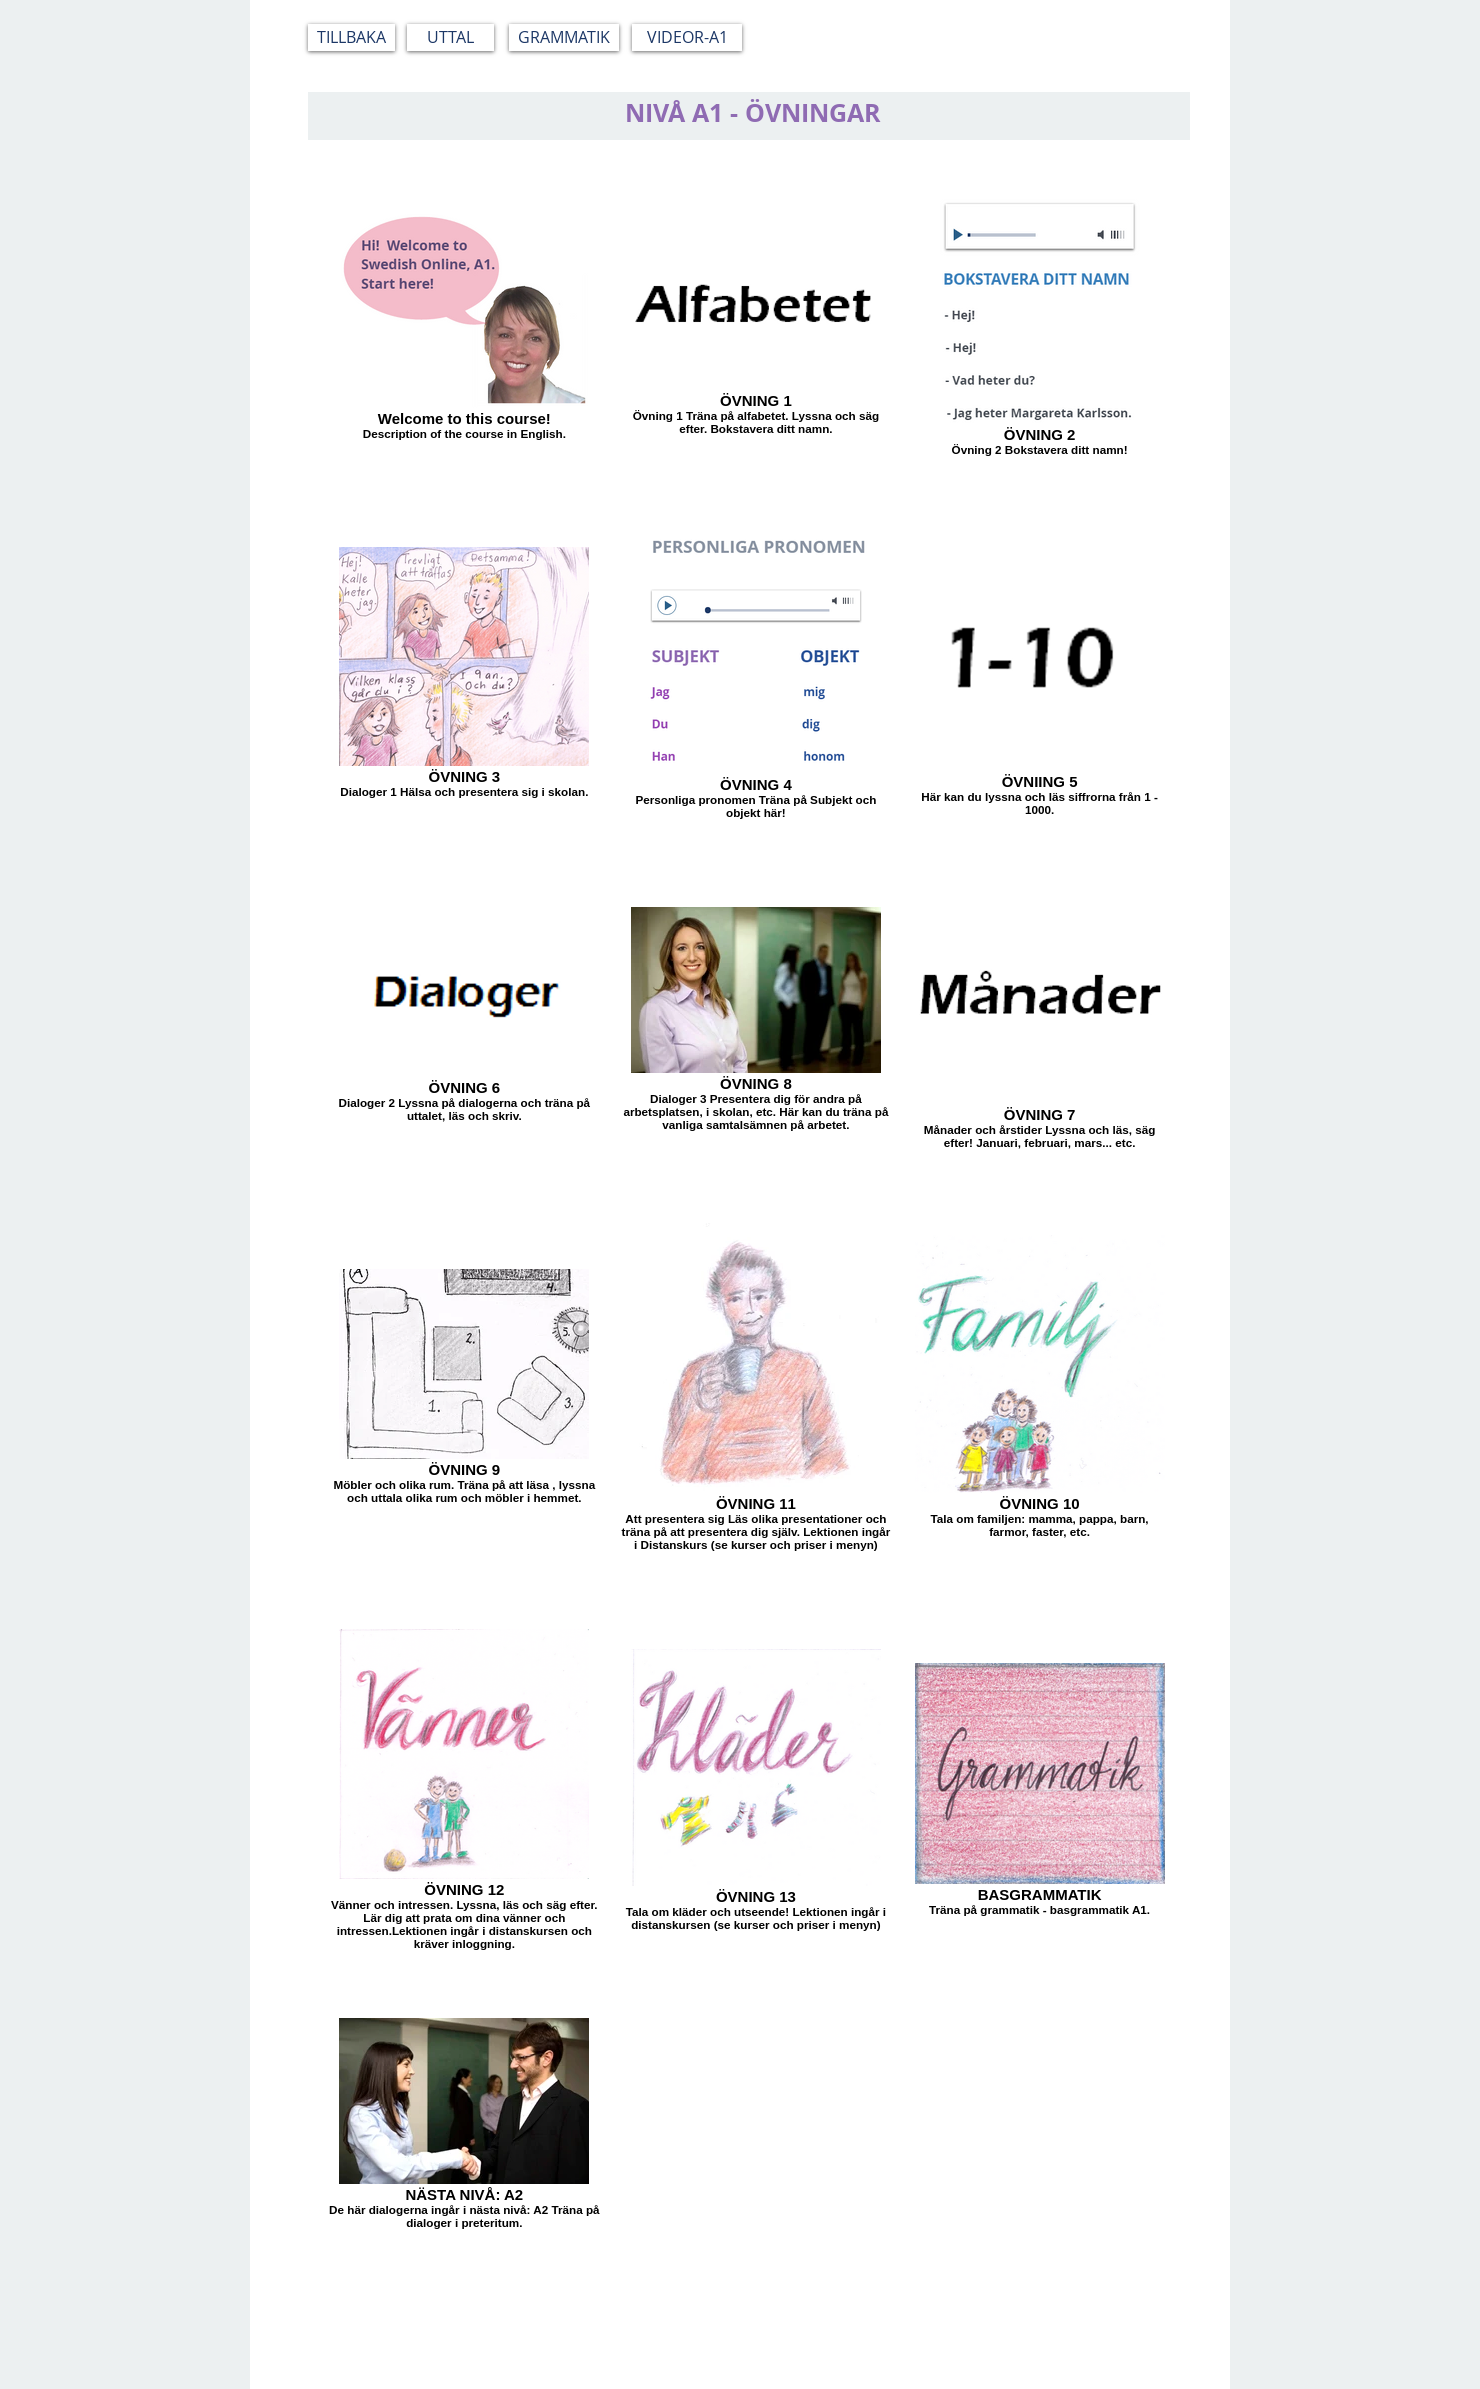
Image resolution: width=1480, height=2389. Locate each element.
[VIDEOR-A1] (687, 37)
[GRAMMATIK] (564, 37)
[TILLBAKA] (351, 37)
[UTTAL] (450, 37)
